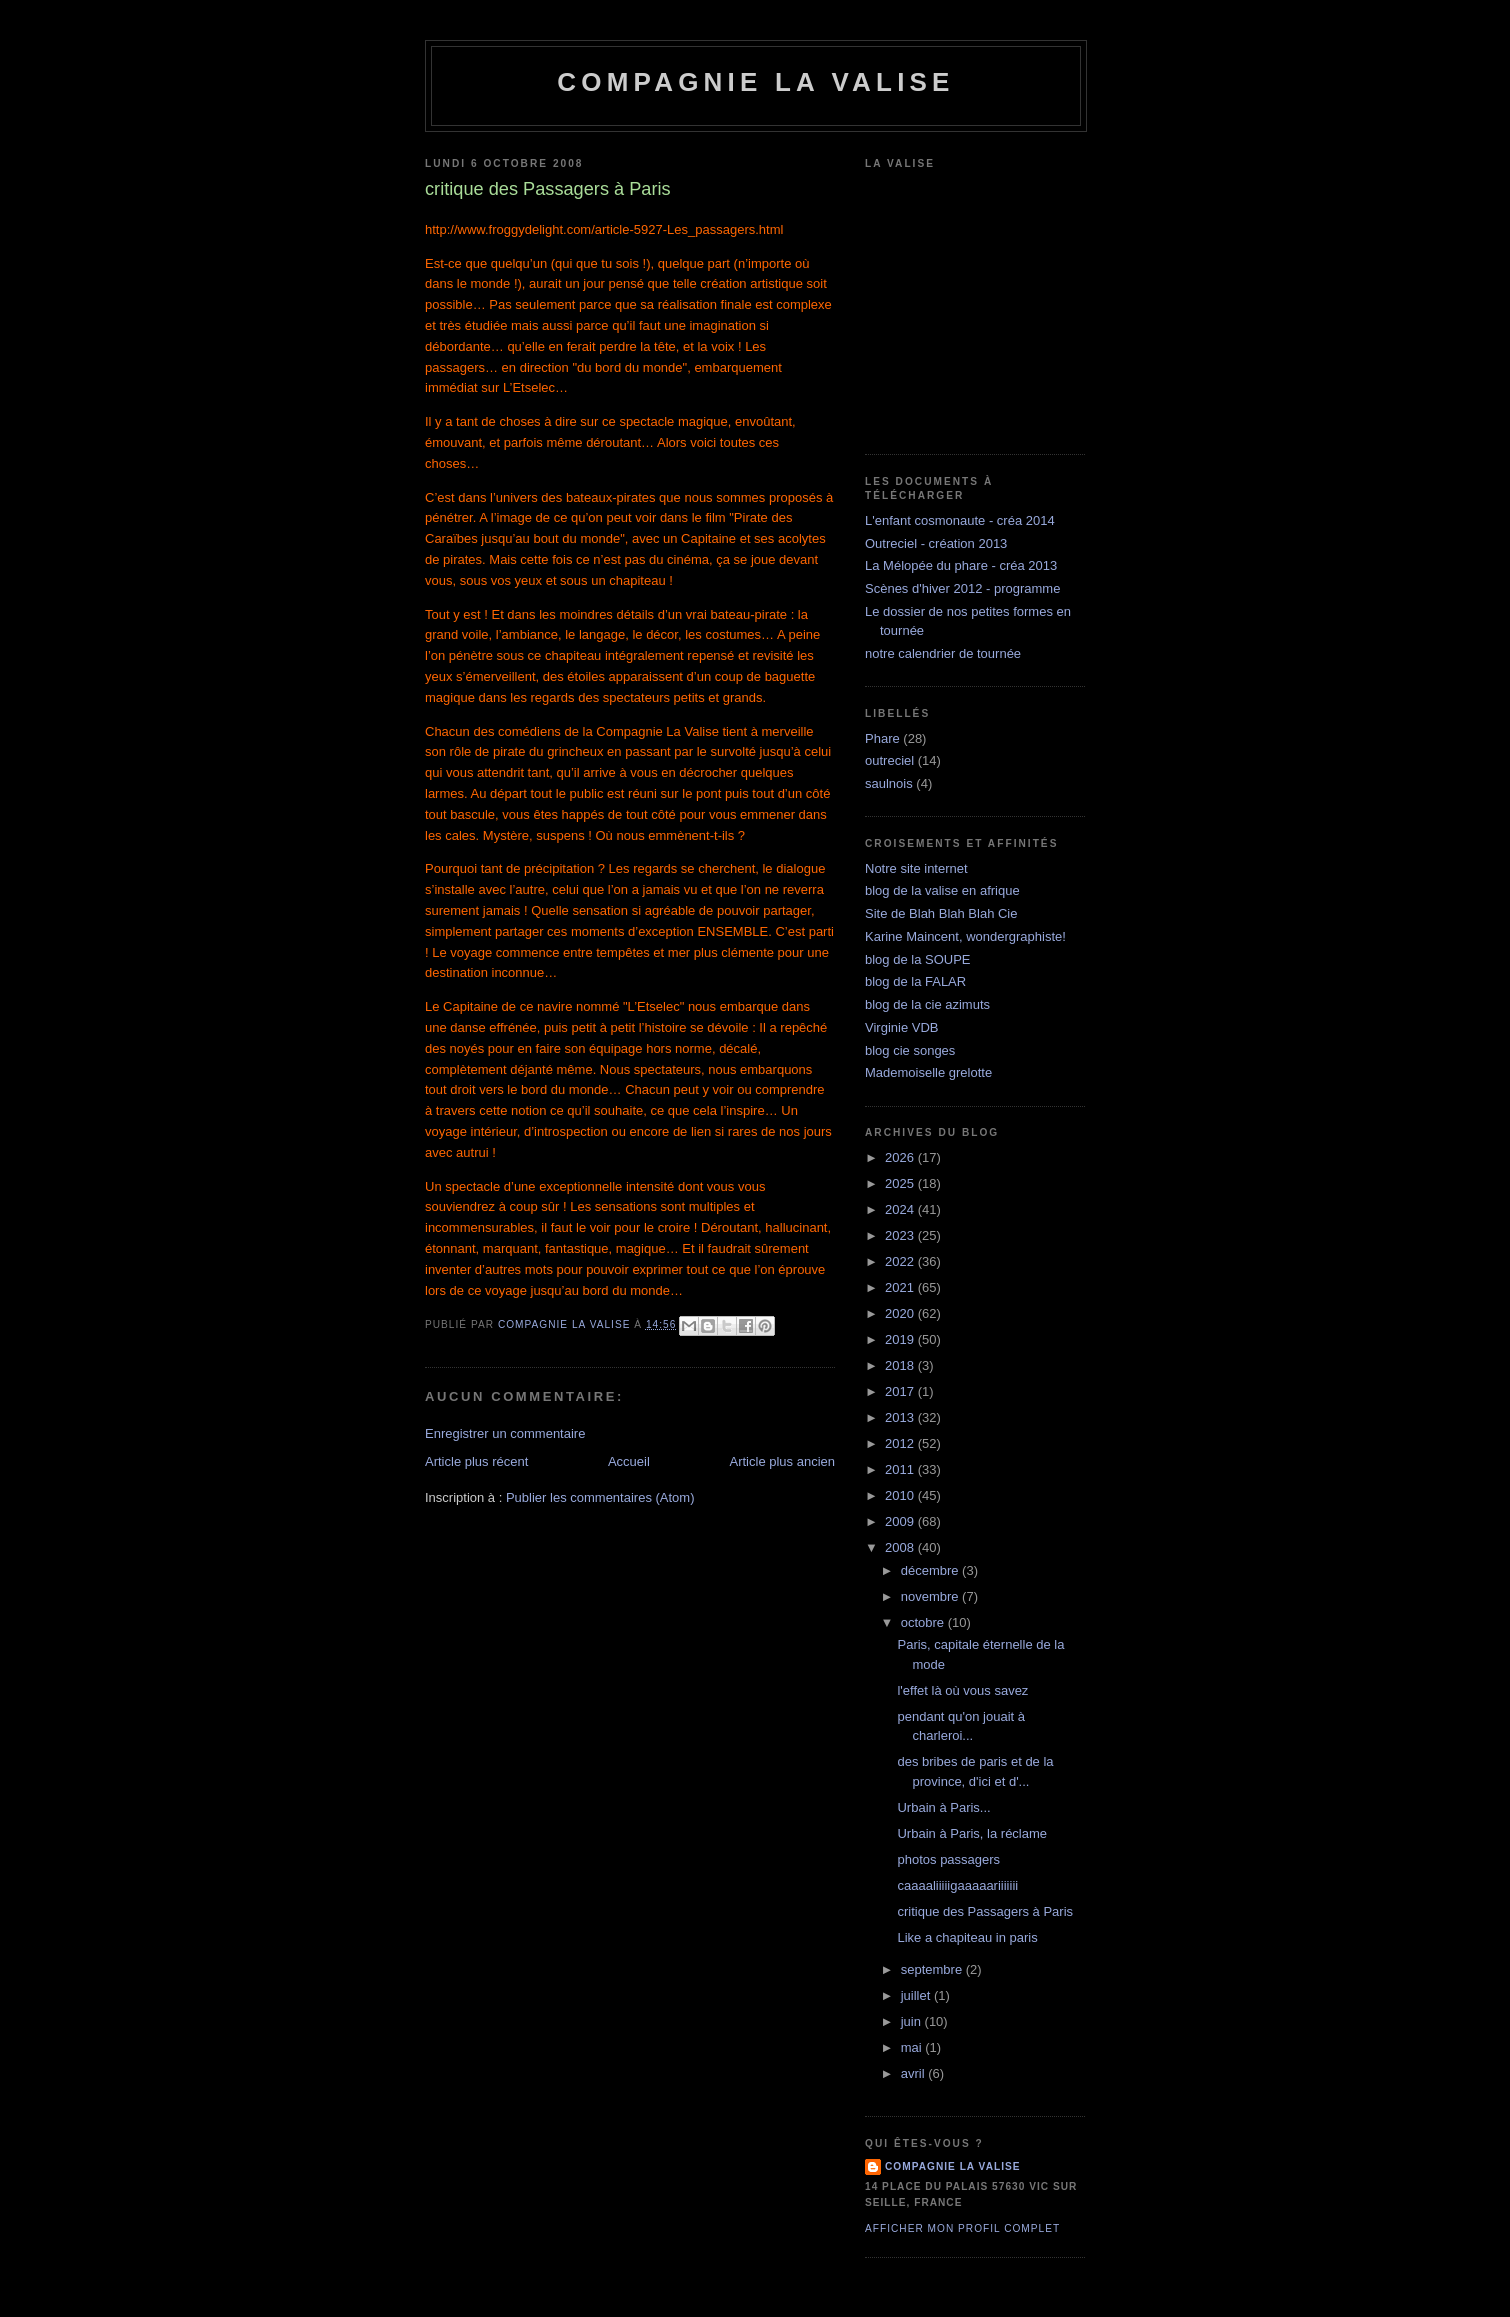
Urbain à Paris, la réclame (972, 1833)
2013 (901, 1417)
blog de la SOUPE (918, 959)
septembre (933, 1969)
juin (913, 2021)
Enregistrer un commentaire (505, 1433)
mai (913, 2047)
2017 (901, 1391)
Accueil (629, 1461)
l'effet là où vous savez (962, 1690)
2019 (901, 1339)
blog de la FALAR (915, 981)
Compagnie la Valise (755, 82)
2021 (901, 1287)
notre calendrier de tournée (943, 653)
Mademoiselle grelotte (928, 1072)
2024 (901, 1209)
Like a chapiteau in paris (967, 1937)
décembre (931, 1570)
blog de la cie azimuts (927, 1004)
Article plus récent (476, 1461)
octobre (924, 1622)
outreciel (889, 760)
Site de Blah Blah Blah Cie (941, 913)
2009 (901, 1521)
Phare (882, 738)
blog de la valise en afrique (942, 890)
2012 (901, 1443)
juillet (917, 1995)
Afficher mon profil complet (962, 2228)
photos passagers (948, 1859)
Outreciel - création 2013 (936, 543)
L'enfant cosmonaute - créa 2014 (960, 520)
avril (914, 2073)
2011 (901, 1469)
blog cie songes (910, 1050)
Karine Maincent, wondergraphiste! (965, 936)
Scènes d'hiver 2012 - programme (962, 588)
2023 (901, 1235)
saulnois (889, 783)
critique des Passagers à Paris (985, 1911)
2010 (901, 1495)
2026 (901, 1157)
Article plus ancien (783, 1461)
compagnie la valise (953, 2166)
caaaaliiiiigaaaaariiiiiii (957, 1885)
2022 (901, 1261)
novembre (931, 1596)
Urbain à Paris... (943, 1807)
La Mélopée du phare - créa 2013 (961, 565)
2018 (901, 1365)
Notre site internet (916, 868)
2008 (901, 1547)
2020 (901, 1313)
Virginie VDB (901, 1027)
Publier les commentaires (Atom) (600, 1497)
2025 (901, 1183)
